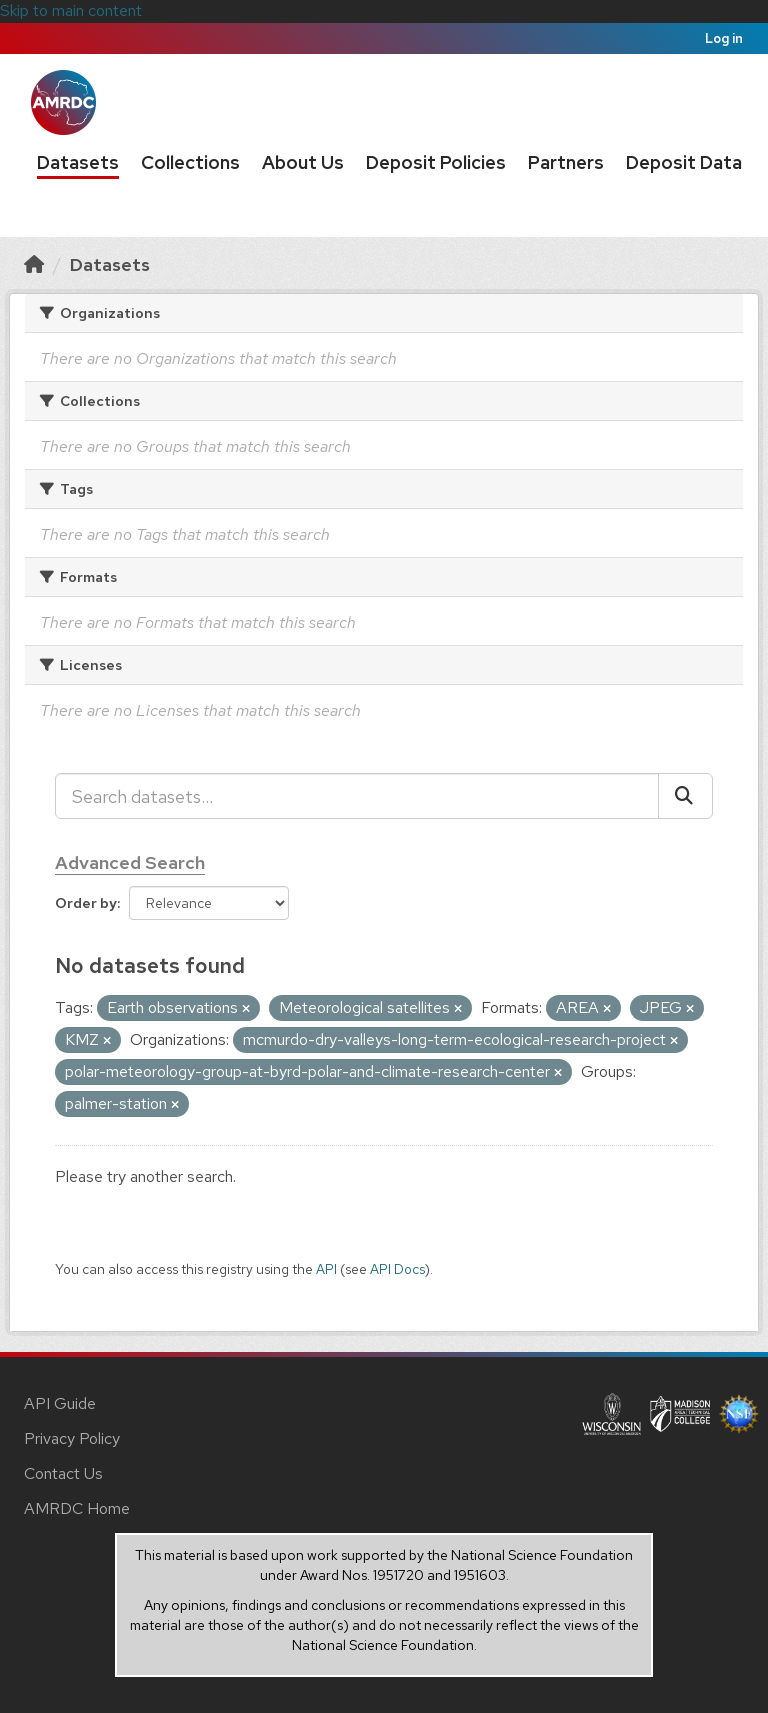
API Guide (60, 1403)
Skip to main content (71, 10)
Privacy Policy (72, 1438)
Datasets (78, 162)
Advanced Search (130, 862)
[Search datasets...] (357, 796)
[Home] (34, 264)
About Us (303, 162)
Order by (86, 903)
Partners (566, 162)
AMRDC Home (77, 1508)
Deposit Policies (436, 162)
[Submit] (685, 796)
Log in (724, 38)
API (326, 1269)
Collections (190, 162)
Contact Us (63, 1473)
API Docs (397, 1269)
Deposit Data (684, 162)
